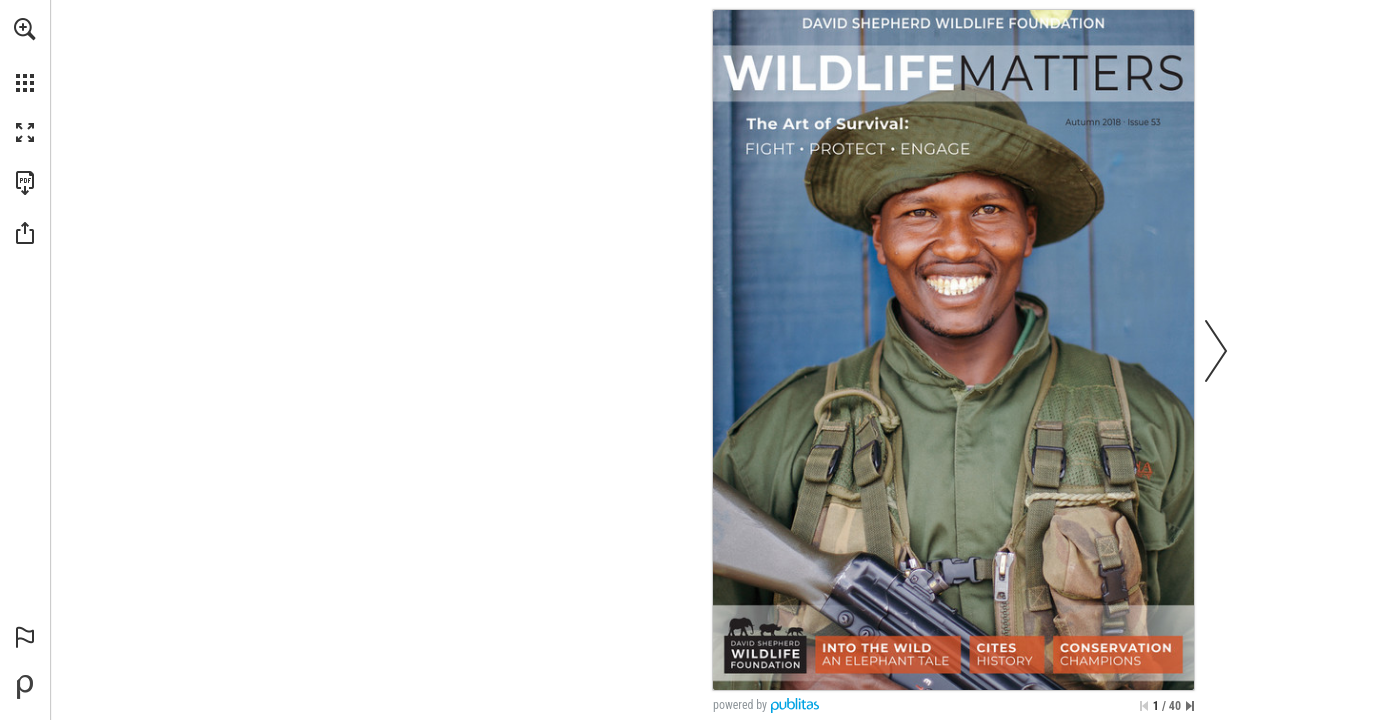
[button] (25, 29)
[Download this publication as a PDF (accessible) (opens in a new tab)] (25, 183)
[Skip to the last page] (1190, 706)
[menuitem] (25, 55)
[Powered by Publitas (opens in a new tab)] (25, 687)
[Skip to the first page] (1144, 706)
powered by (740, 705)
